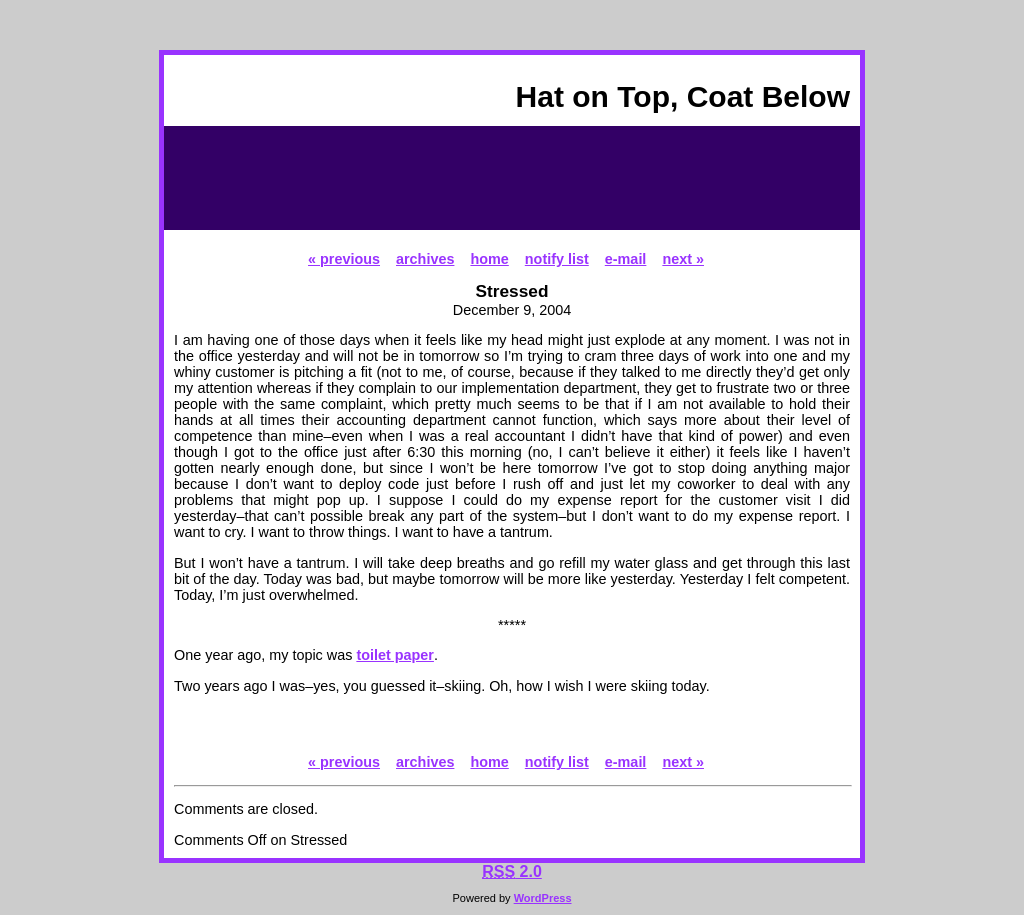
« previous (344, 259)
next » (683, 259)
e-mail (626, 259)
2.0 (512, 871)
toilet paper (395, 655)
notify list (557, 259)
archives (425, 259)
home (489, 259)
